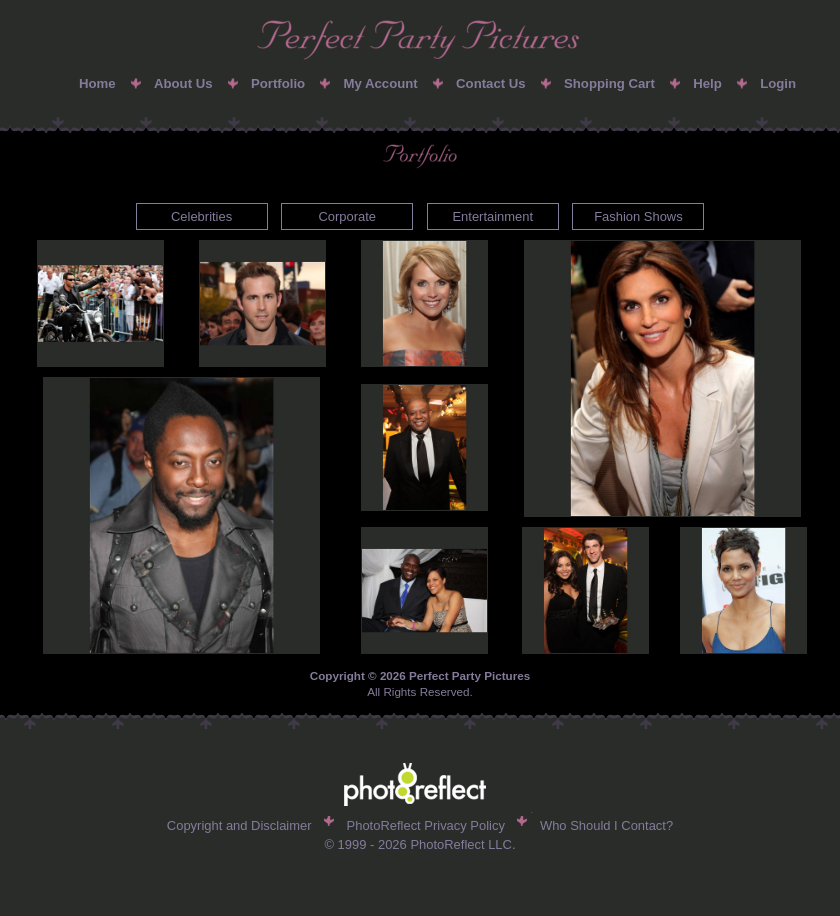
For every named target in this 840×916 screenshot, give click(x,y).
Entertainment (492, 216)
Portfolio (278, 83)
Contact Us (491, 83)
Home (97, 83)
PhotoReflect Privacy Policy (426, 825)
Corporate (347, 216)
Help (707, 83)
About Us (183, 83)
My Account (380, 83)
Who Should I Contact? (606, 825)
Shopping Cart (609, 83)
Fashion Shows (638, 216)
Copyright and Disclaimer (239, 825)
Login (778, 83)
